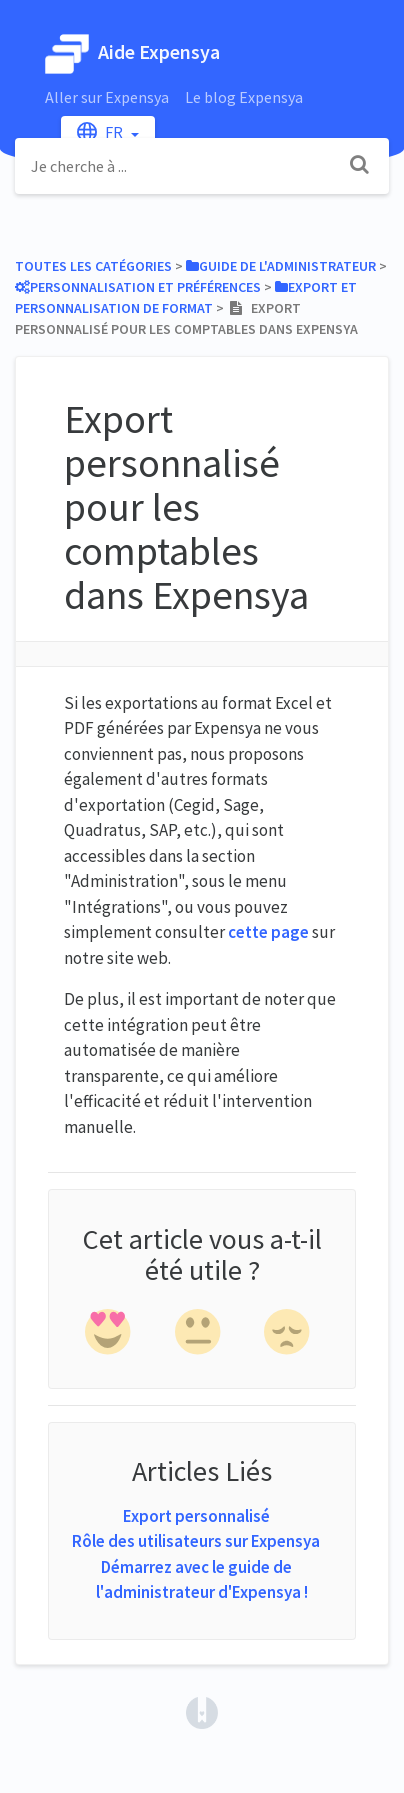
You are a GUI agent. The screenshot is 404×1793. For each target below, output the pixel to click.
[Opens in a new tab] (202, 1711)
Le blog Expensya (244, 97)
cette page (268, 932)
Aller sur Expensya (107, 97)
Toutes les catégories (93, 266)
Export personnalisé (196, 1516)
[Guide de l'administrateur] (281, 266)
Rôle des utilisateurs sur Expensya (196, 1541)
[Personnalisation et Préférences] (138, 287)
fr (101, 132)
